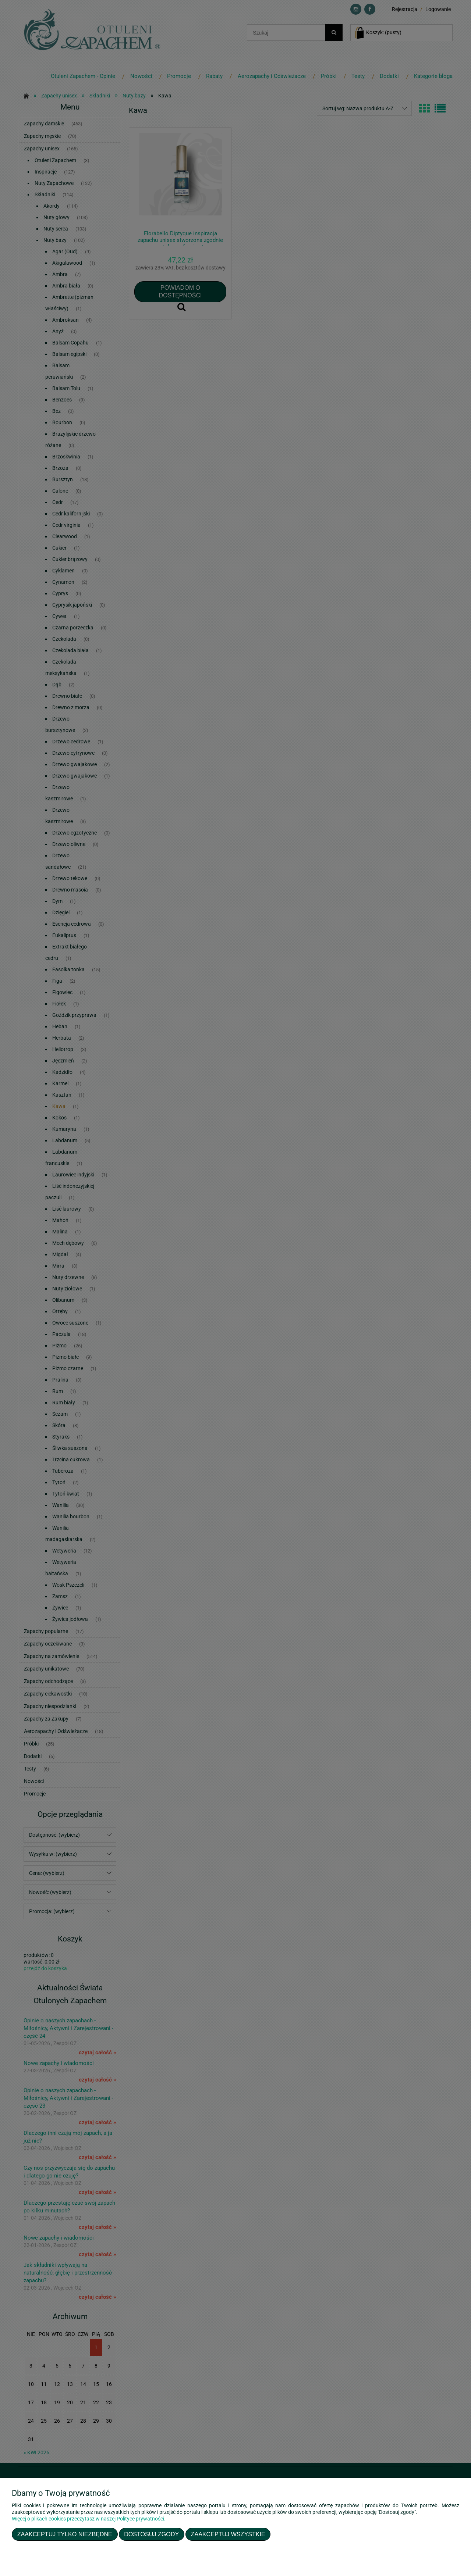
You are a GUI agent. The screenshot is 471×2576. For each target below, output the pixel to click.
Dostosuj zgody (151, 2534)
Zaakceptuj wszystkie (228, 2534)
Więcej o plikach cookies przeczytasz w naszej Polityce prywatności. (89, 2519)
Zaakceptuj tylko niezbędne (64, 2534)
